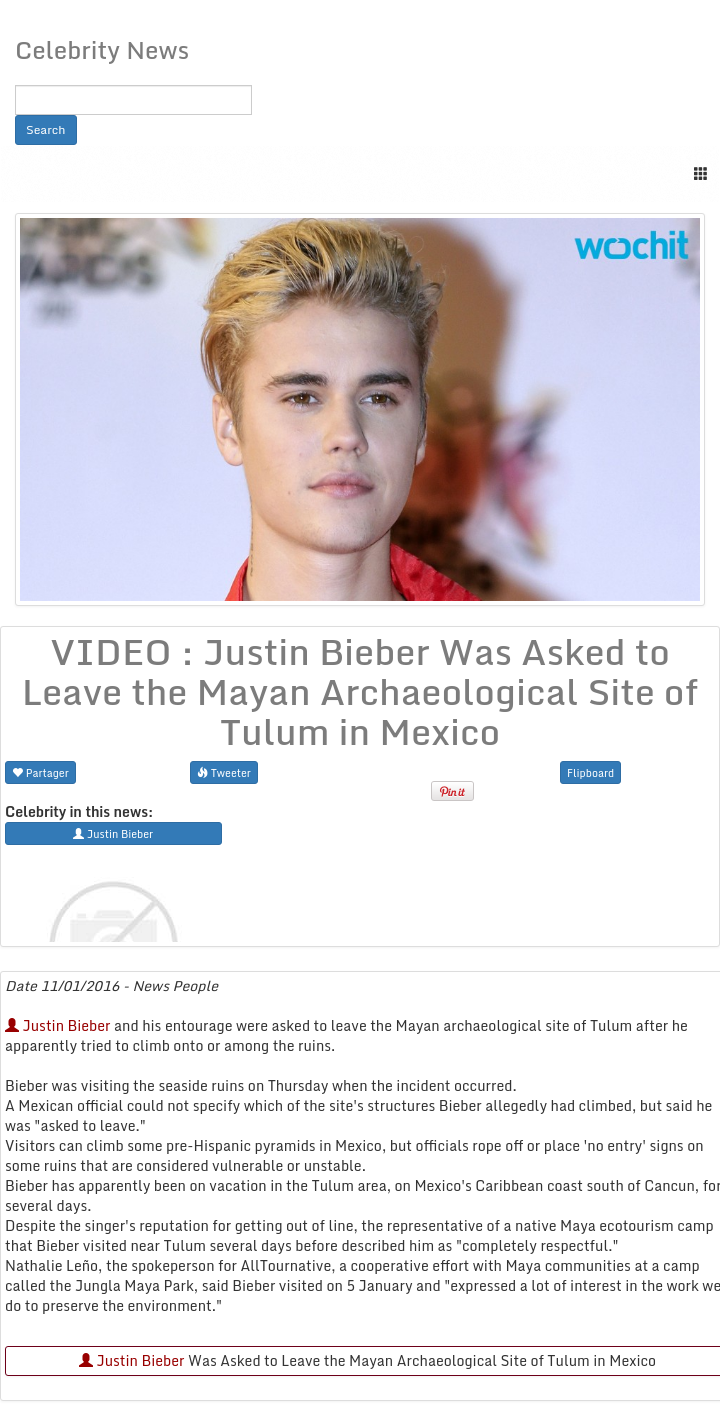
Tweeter (224, 772)
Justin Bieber (58, 1025)
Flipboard (590, 772)
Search (46, 129)
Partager (40, 772)
